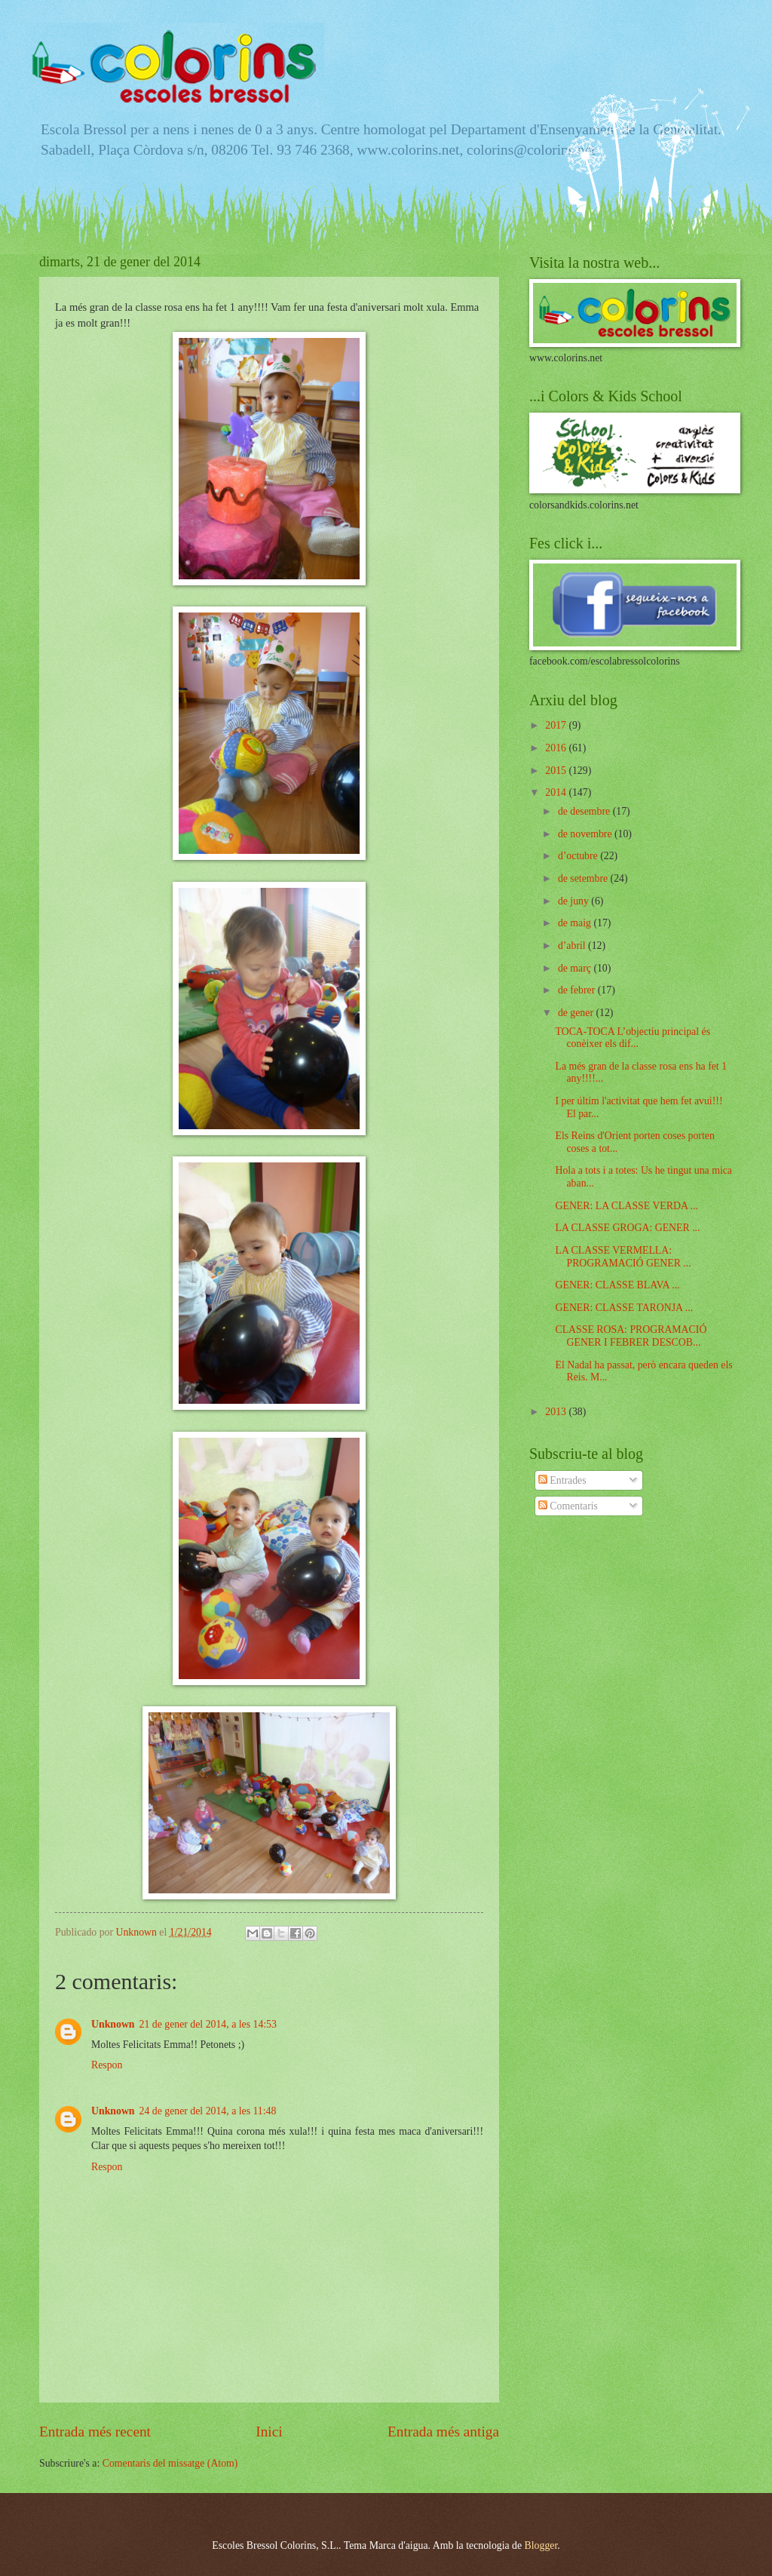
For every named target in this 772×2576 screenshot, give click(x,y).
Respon (106, 2065)
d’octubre (579, 855)
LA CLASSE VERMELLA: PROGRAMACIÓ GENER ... (623, 1257)
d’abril (573, 945)
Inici (269, 2431)
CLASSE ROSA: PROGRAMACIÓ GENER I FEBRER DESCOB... (630, 1336)
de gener (577, 1012)
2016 (556, 748)
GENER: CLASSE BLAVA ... (617, 1285)
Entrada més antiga (443, 2431)
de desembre (585, 811)
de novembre (586, 834)
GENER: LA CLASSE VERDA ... (626, 1205)
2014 (556, 792)
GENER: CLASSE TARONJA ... (624, 1307)
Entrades (562, 1480)
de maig (576, 923)
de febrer (578, 990)
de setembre (584, 878)
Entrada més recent (95, 2431)
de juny (574, 901)
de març (576, 968)
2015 (556, 770)
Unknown (113, 2024)
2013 (556, 1411)
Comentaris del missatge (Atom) (170, 2463)
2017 (556, 725)
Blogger (541, 2545)
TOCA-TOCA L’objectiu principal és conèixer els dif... (632, 1038)
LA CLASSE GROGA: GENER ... (627, 1227)
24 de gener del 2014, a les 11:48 (208, 2111)
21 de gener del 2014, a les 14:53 (208, 2024)
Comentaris (568, 1506)
